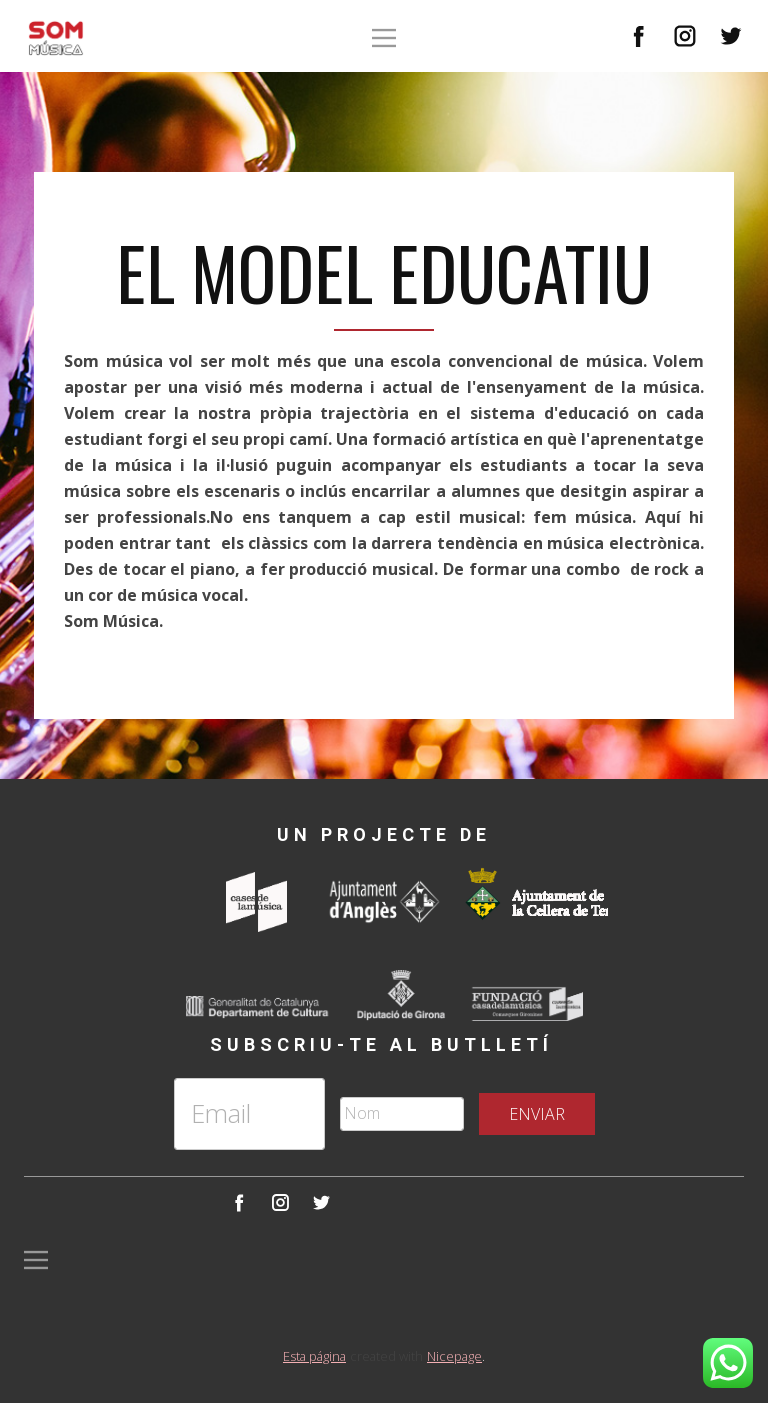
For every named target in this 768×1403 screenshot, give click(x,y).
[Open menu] (384, 38)
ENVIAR (537, 1114)
